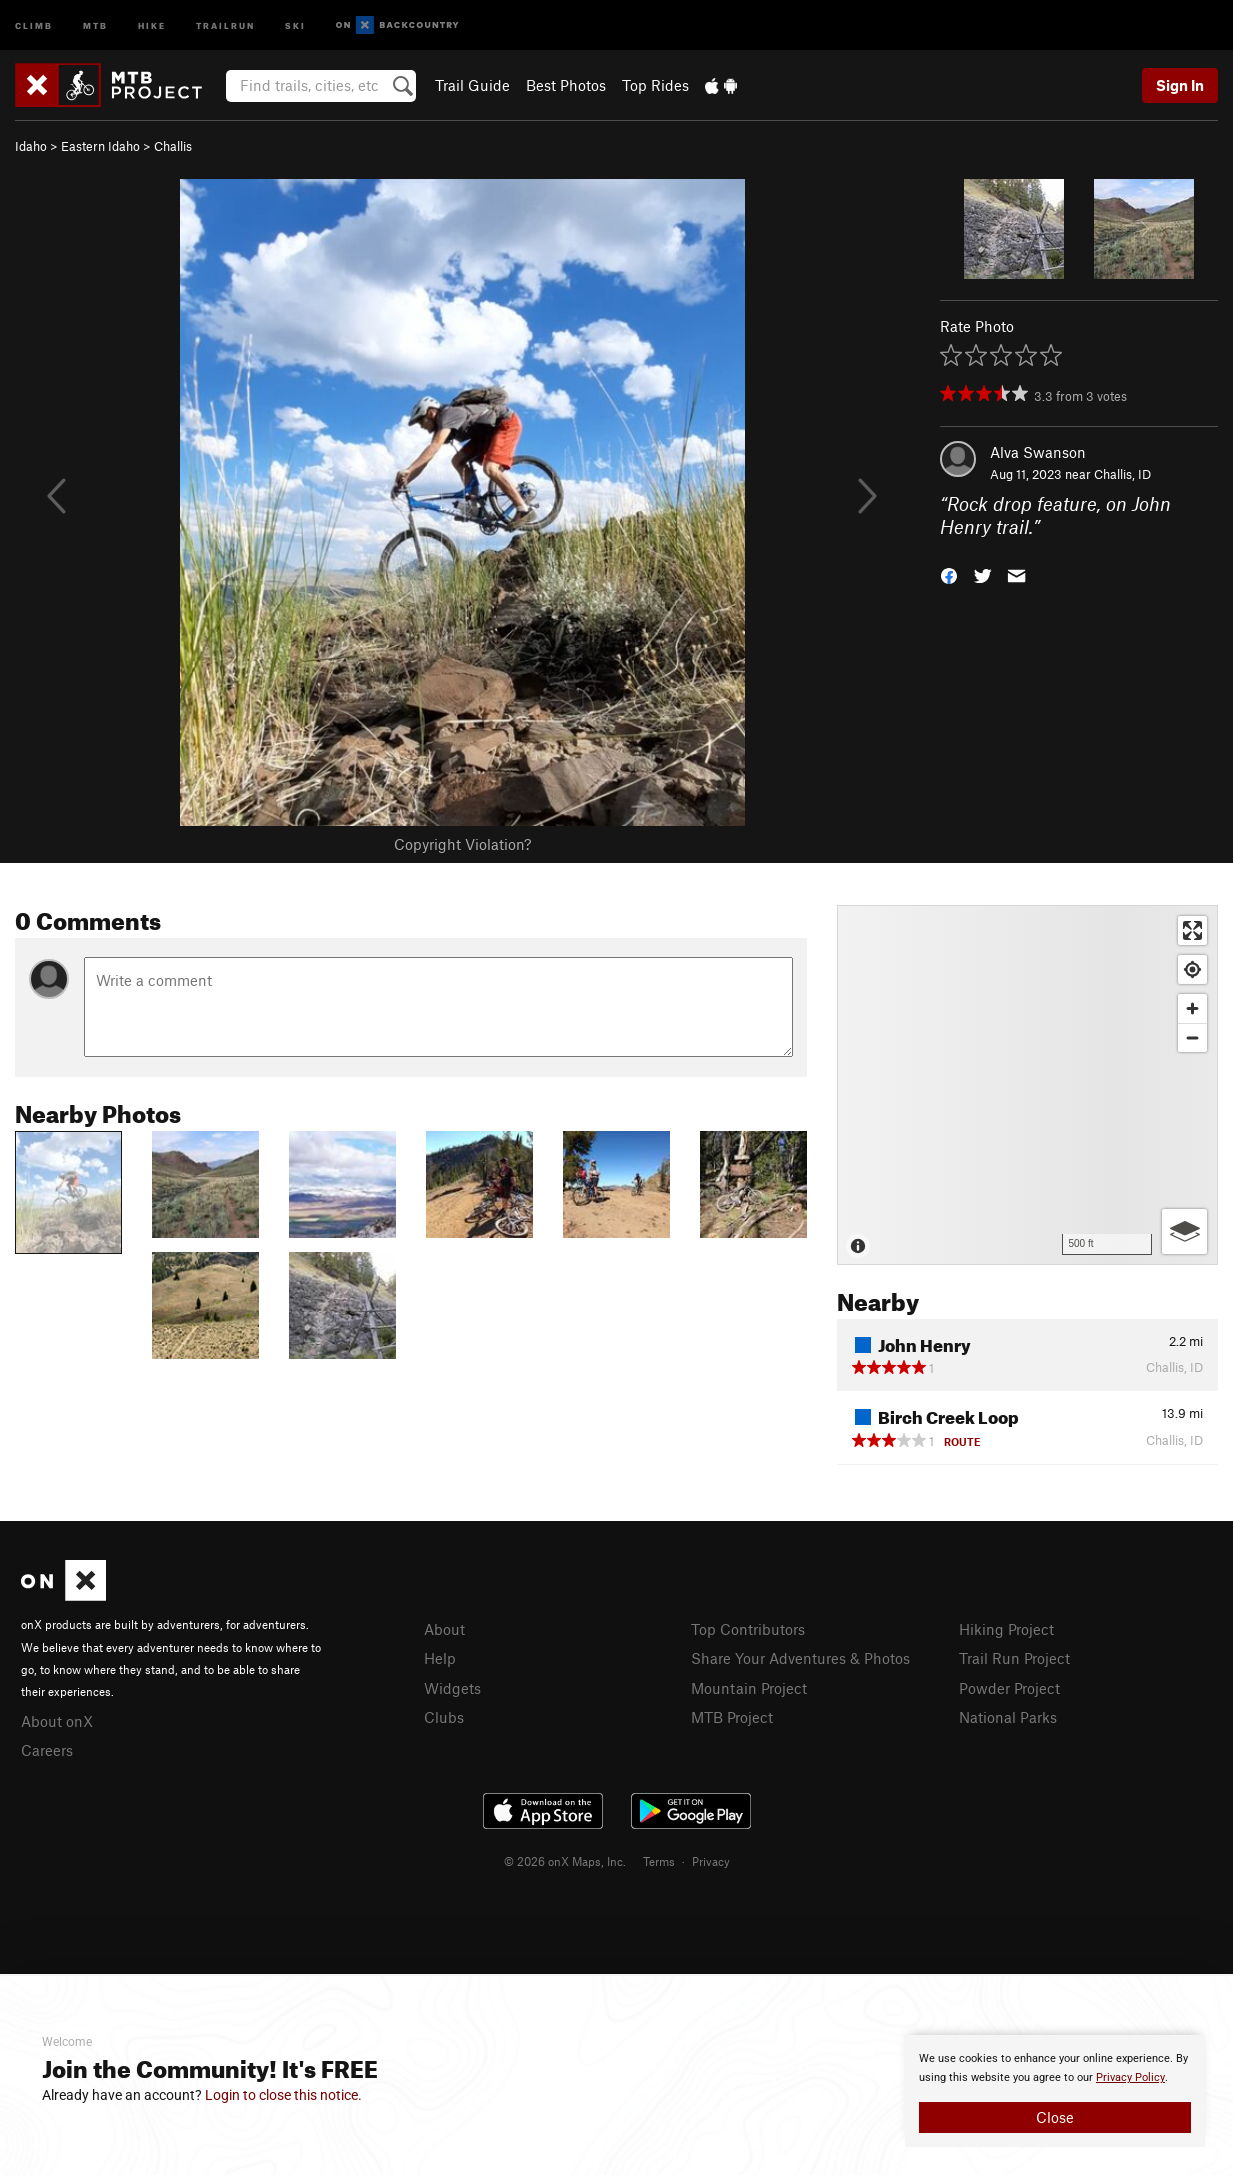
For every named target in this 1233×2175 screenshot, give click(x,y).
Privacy (711, 1861)
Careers (47, 1750)
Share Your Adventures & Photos (800, 1658)
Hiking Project (1006, 1629)
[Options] (1184, 1231)
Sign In (1180, 85)
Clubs (444, 1717)
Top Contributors (748, 1629)
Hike (152, 24)
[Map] (1027, 1085)
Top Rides (655, 85)
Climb (34, 24)
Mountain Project (749, 1688)
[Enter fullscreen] (1192, 930)
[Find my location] (1192, 969)
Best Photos (566, 85)
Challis (173, 146)
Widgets (452, 1688)
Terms (659, 1861)
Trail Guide (472, 85)
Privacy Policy (1130, 2077)
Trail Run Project (1014, 1658)
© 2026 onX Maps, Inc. (565, 1861)
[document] (1055, 2091)
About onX (57, 1721)
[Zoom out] (1192, 1037)
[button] (949, 573)
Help (440, 1658)
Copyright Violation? (462, 844)
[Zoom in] (1192, 1008)
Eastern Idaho (100, 146)
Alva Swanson (1038, 452)
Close (1055, 2117)
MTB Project (732, 1717)
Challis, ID (1122, 474)
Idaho (31, 146)
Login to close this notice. (283, 2095)
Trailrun (225, 24)
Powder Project (1009, 1688)
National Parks (1008, 1717)
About (444, 1629)
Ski (295, 24)
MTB (95, 24)
